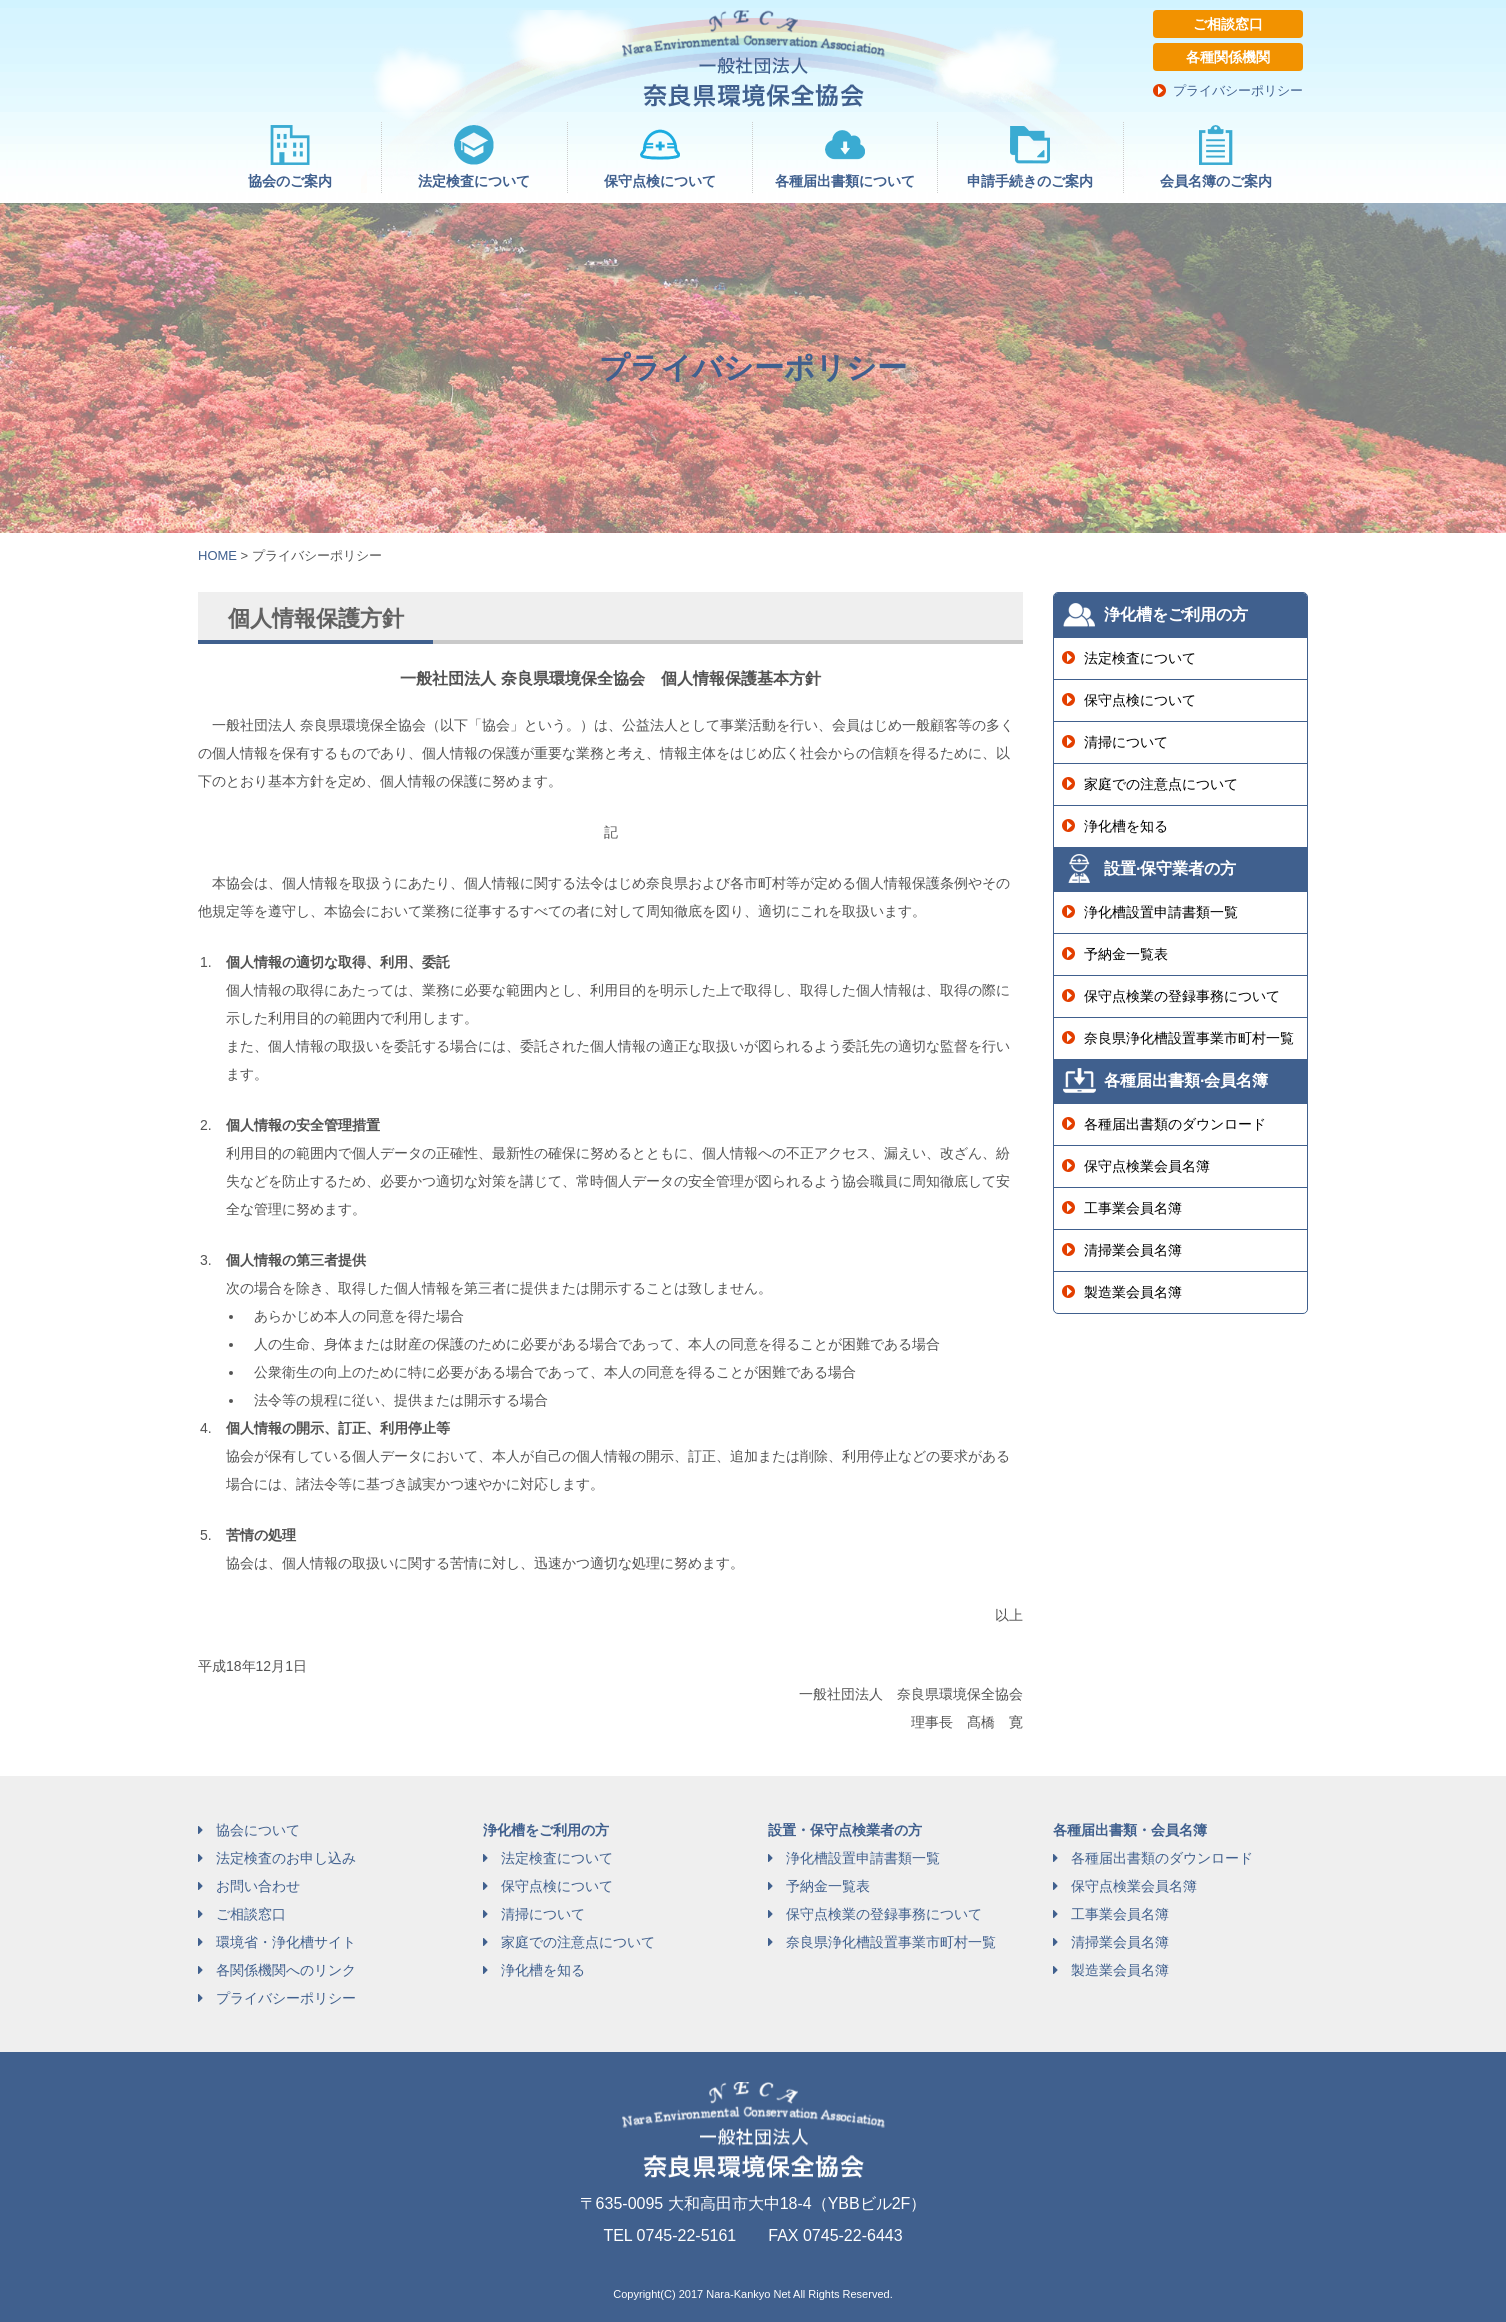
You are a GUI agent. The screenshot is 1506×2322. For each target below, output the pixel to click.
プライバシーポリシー (1238, 90)
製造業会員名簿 (1133, 1292)
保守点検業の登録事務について (1182, 996)
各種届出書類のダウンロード (1175, 1124)
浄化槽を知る (1126, 826)
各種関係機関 (1228, 57)
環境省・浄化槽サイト (286, 1942)
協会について (258, 1830)
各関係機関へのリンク (286, 1970)
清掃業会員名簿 (1133, 1250)
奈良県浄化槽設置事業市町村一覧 (1189, 1038)
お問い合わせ (258, 1886)
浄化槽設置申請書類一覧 (1161, 912)
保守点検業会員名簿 (1147, 1166)
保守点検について (1140, 700)
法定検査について (1140, 658)
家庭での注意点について (1161, 784)
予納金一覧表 (1126, 954)
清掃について (1126, 742)
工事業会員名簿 (1133, 1208)
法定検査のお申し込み (286, 1858)
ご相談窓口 (1228, 24)
